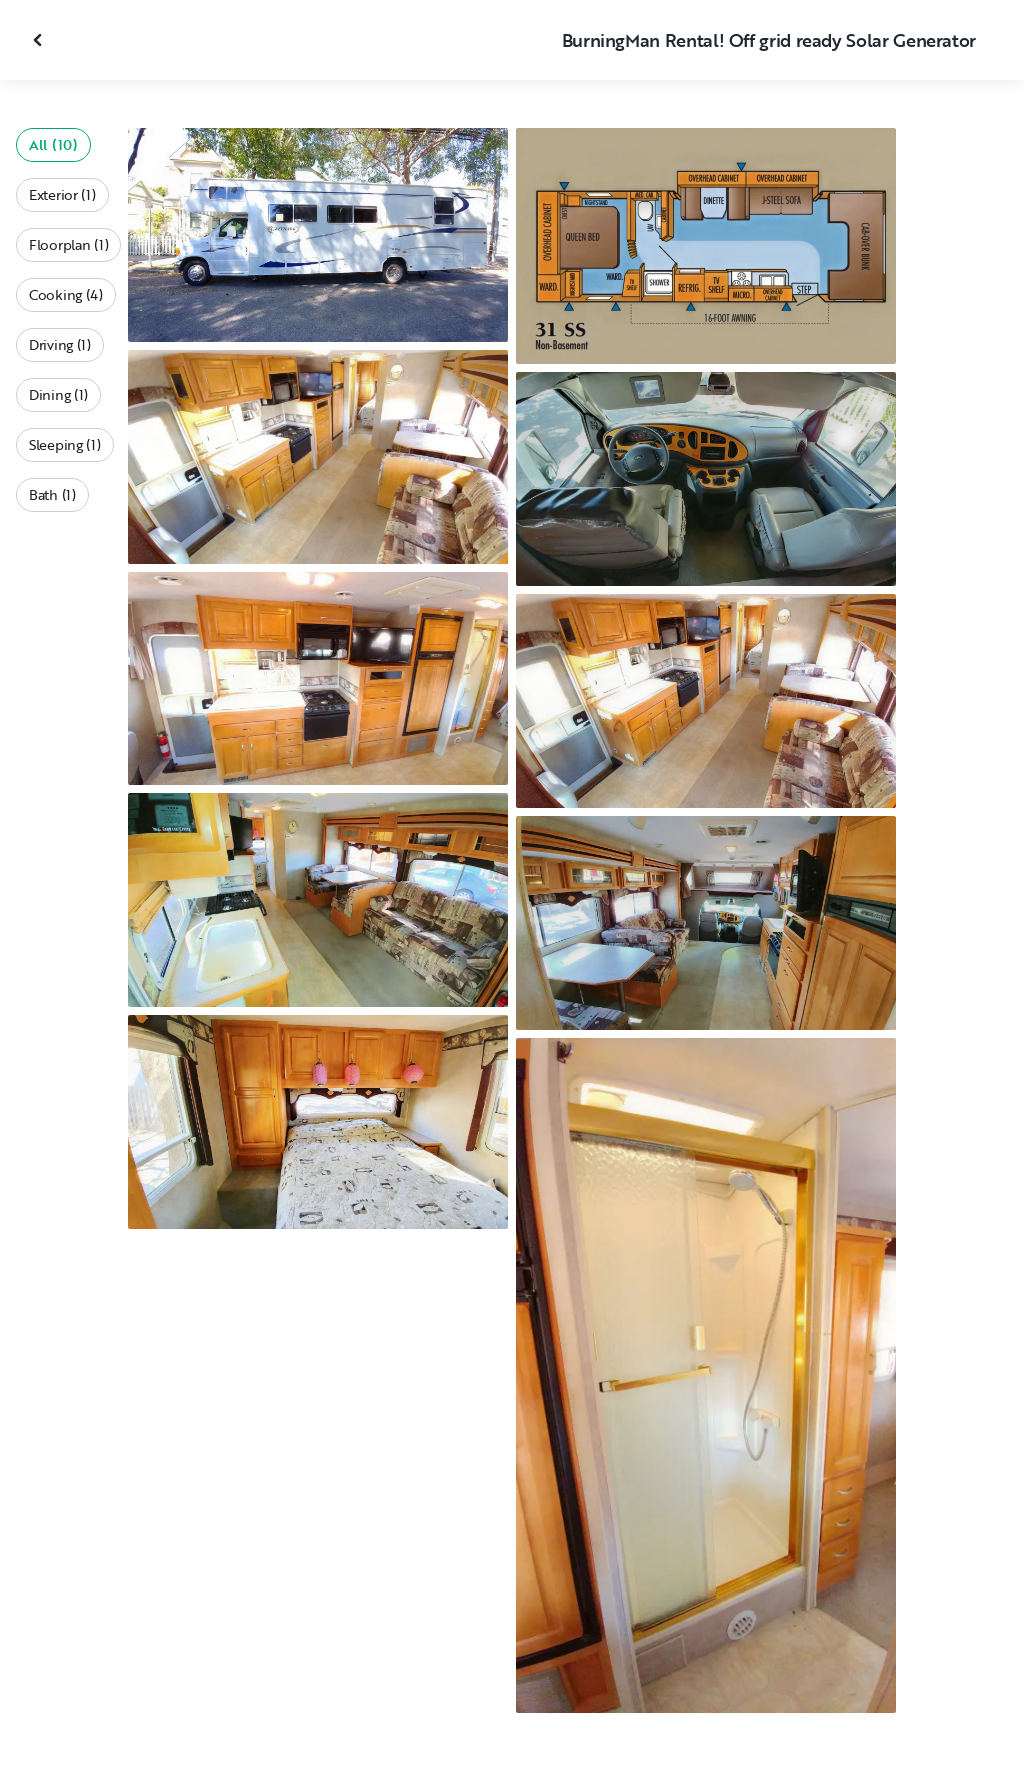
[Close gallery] (40, 40)
